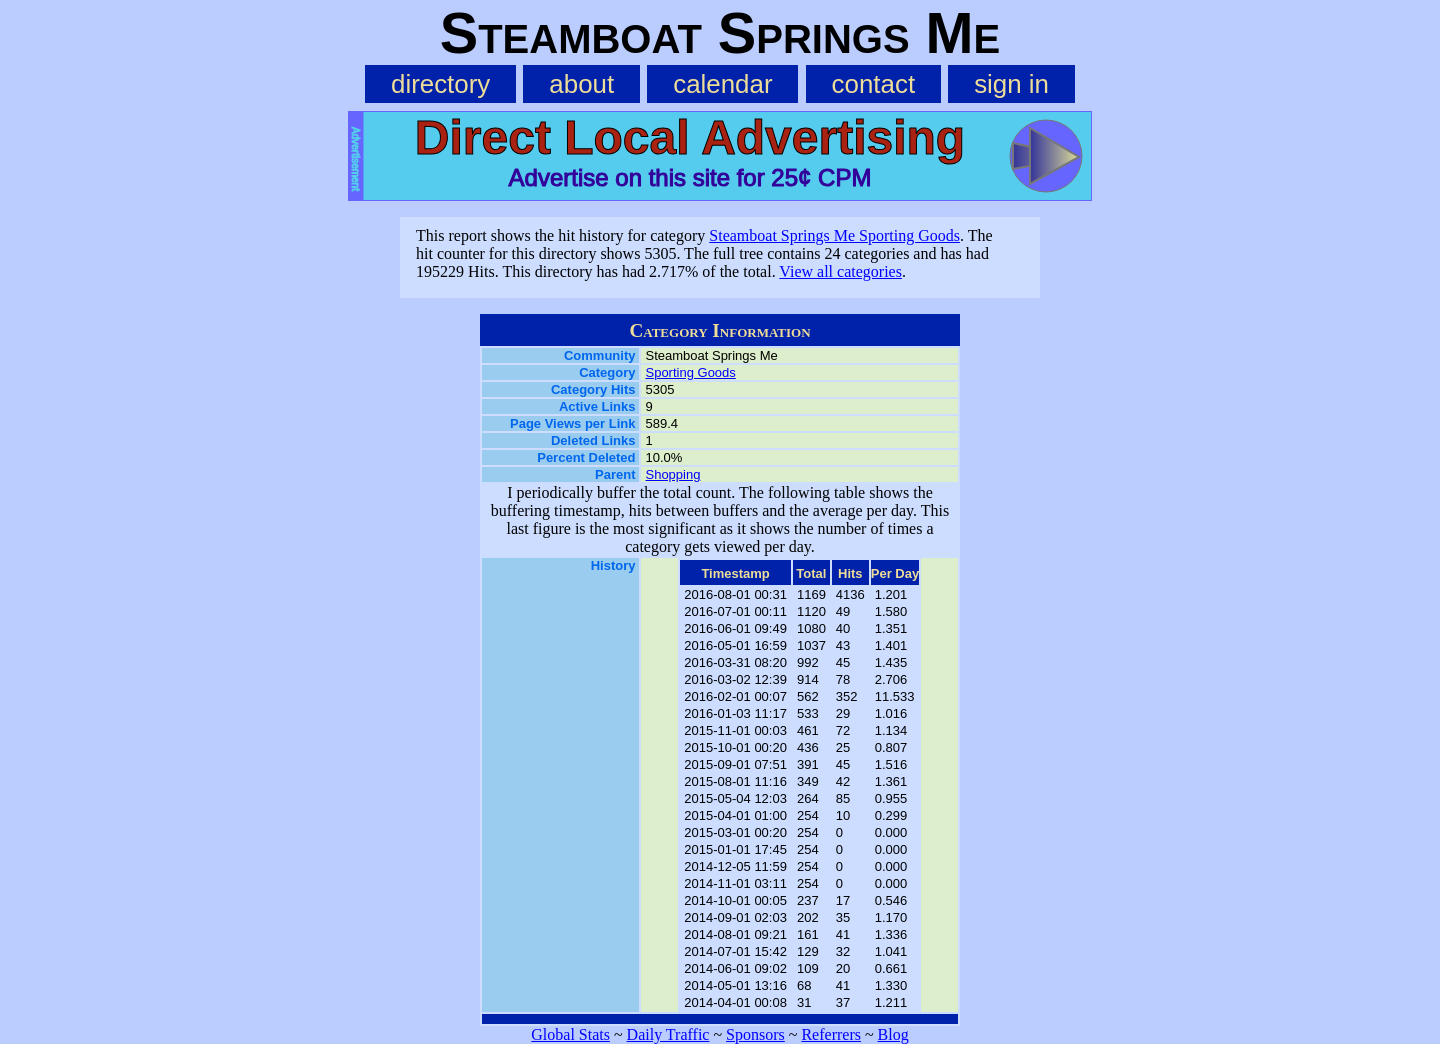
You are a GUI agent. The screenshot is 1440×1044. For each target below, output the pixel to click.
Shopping (672, 474)
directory (440, 84)
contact (874, 84)
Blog (893, 1034)
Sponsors (755, 1034)
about (581, 84)
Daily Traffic (668, 1034)
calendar (722, 84)
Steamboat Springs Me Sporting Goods (834, 235)
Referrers (831, 1034)
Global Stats (570, 1034)
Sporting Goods (690, 372)
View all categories (840, 271)
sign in (1011, 84)
